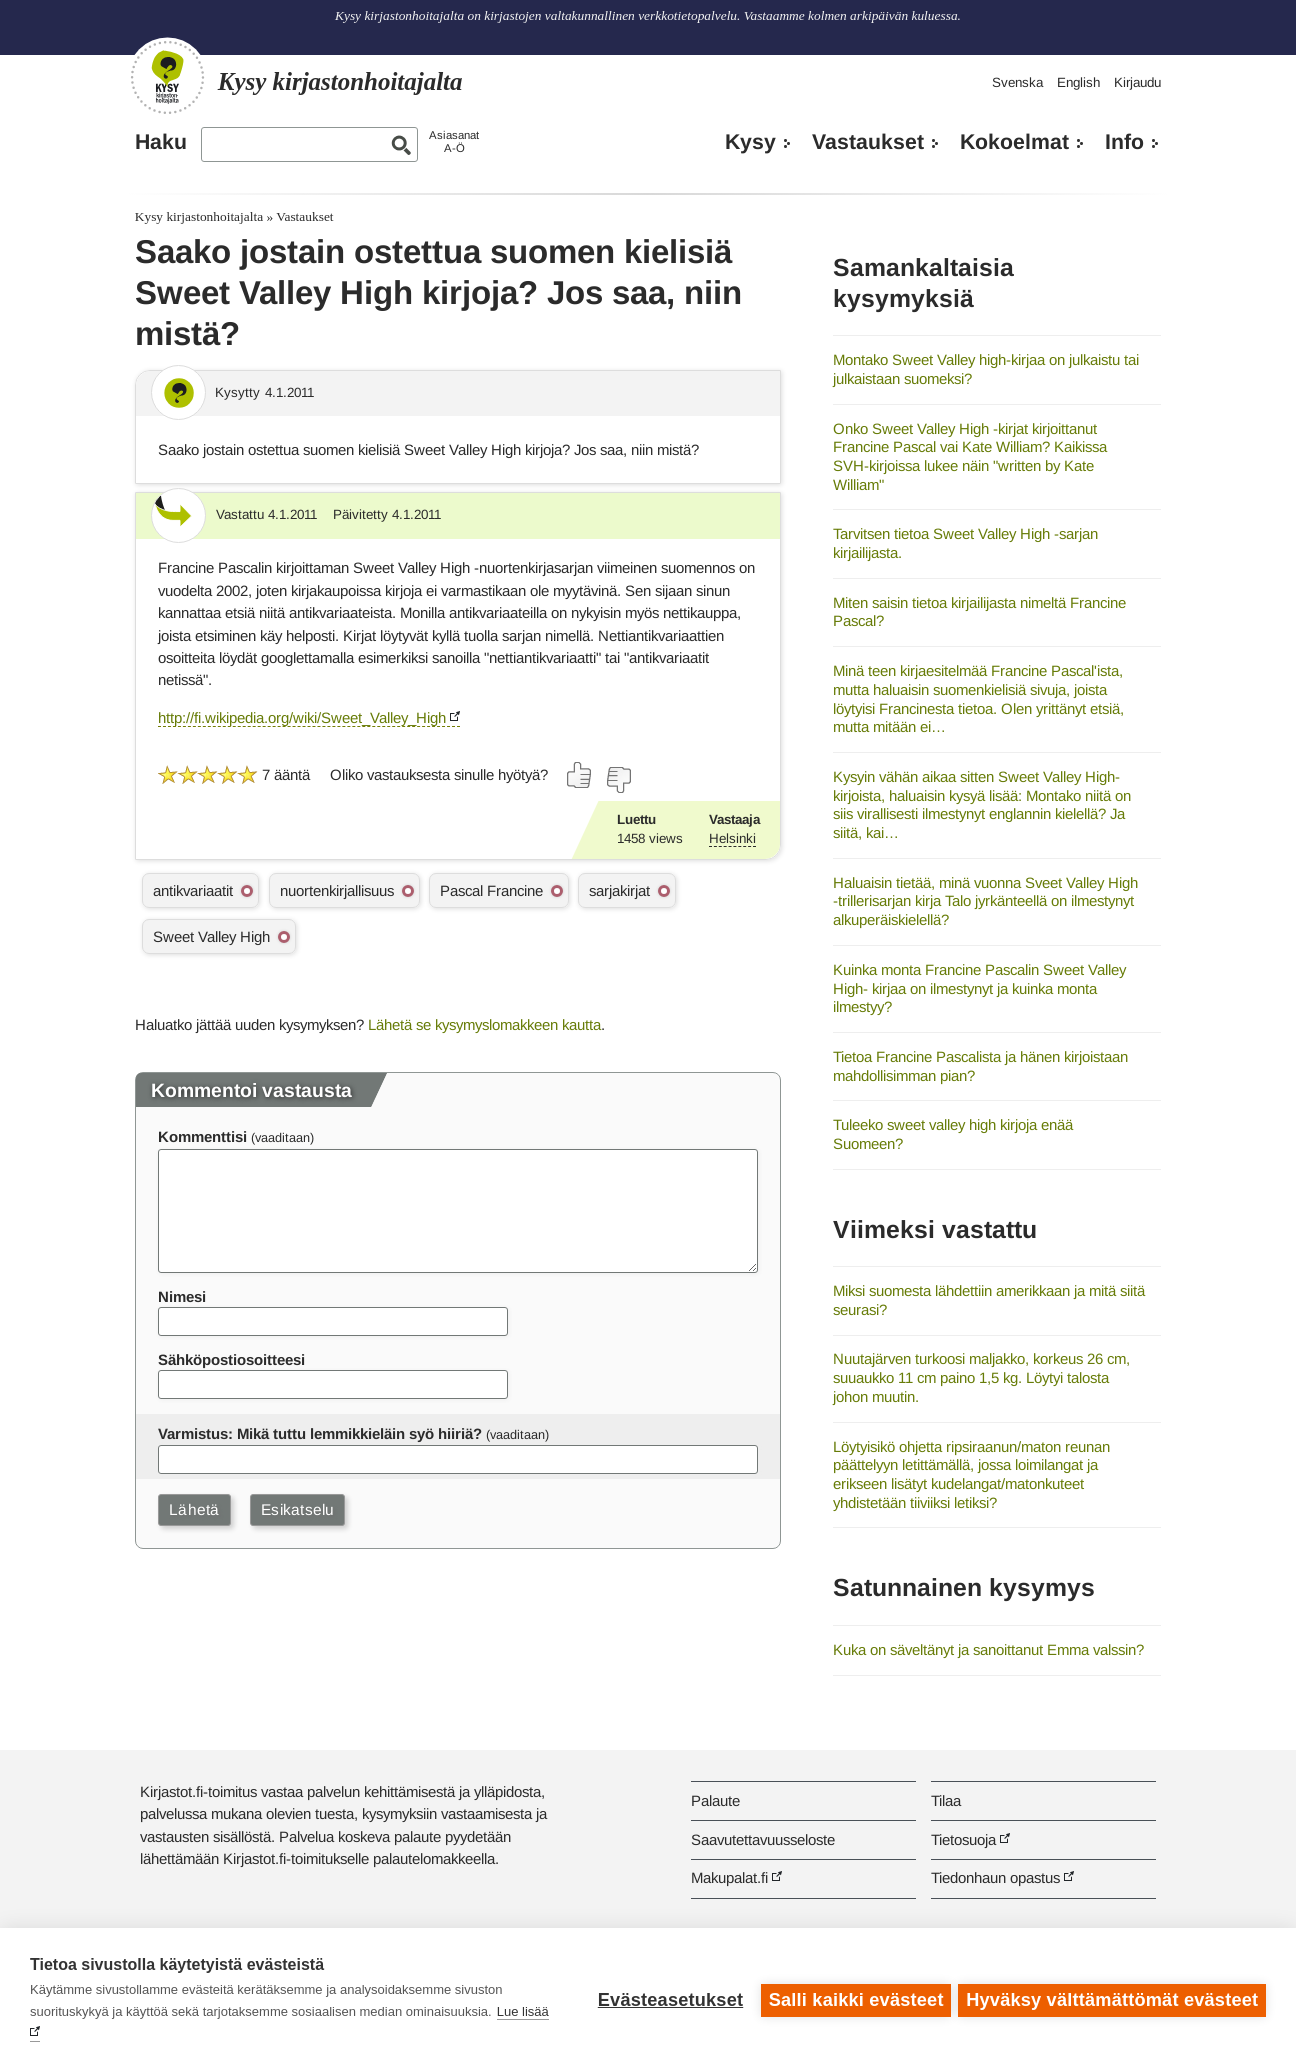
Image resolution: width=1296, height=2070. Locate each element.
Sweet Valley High (211, 936)
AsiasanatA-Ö (454, 141)
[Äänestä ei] (618, 780)
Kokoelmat (1014, 142)
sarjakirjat (619, 890)
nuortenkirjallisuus (337, 890)
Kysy (750, 142)
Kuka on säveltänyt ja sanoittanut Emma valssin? (988, 1649)
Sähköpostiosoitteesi (231, 1359)
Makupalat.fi (729, 1877)
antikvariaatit (193, 890)
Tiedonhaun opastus (995, 1877)
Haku (161, 142)
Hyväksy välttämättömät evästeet (1112, 1999)
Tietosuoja (963, 1839)
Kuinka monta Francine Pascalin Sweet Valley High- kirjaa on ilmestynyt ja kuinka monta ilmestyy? (979, 988)
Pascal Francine (491, 890)
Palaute (715, 1800)
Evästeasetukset (667, 1999)
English (1078, 82)
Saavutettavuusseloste (763, 1839)
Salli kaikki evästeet (853, 1999)
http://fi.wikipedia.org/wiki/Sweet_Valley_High (302, 717)
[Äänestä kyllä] (580, 775)
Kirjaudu (1137, 82)
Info (1124, 142)
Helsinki (732, 838)
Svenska (1017, 82)
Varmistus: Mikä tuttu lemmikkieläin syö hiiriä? (320, 1433)
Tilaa (946, 1800)
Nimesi (182, 1296)
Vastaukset (868, 142)
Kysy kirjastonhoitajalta (199, 216)
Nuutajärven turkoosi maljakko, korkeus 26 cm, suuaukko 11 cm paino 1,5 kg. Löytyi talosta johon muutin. (981, 1377)
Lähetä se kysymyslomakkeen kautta (484, 1024)
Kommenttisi (202, 1136)
